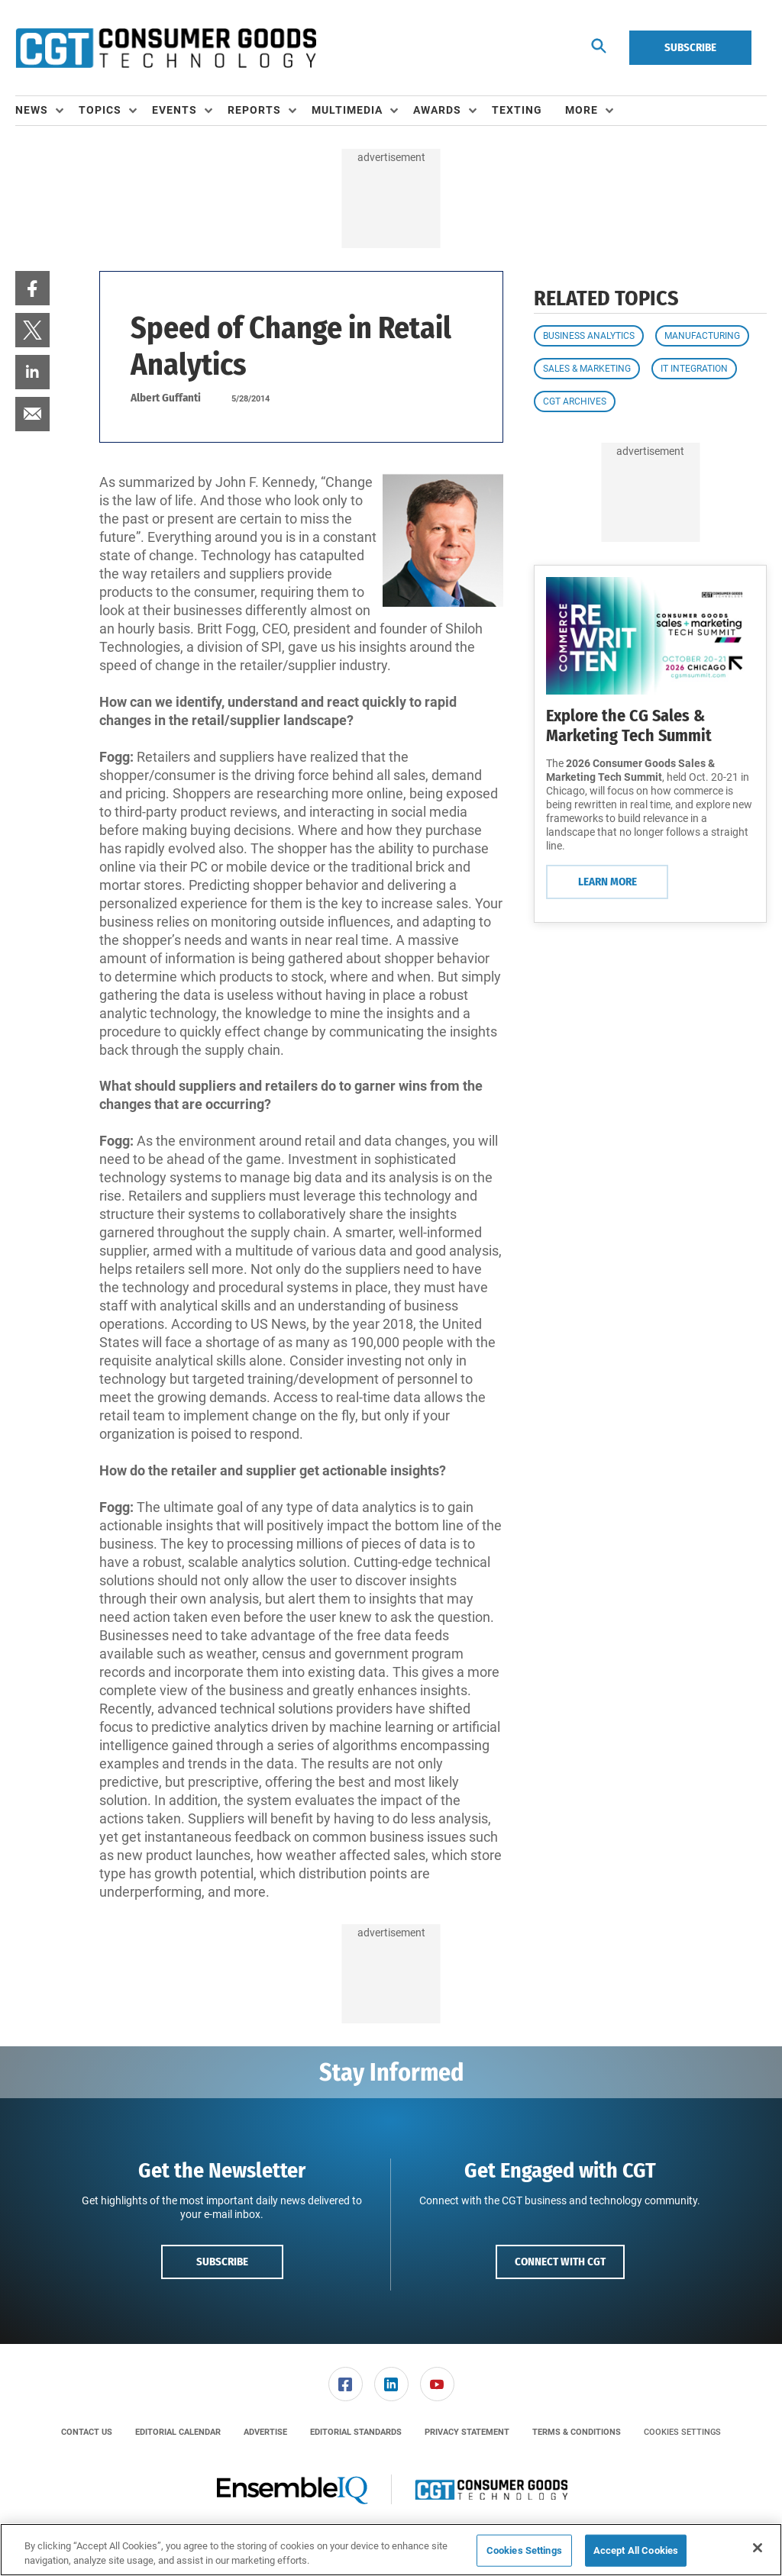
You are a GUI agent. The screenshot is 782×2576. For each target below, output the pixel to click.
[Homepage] (165, 48)
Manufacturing (702, 335)
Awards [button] (437, 110)
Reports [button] (254, 110)
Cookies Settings (682, 2432)
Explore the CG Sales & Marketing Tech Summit (629, 725)
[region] (391, 2549)
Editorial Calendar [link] (178, 2432)
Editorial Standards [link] (356, 2432)
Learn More (607, 881)
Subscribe (690, 47)
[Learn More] (650, 635)
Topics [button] (100, 110)
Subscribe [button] (222, 2261)
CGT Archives (574, 401)
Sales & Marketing (587, 368)
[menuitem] (47, 110)
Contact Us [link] (86, 2432)
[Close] (757, 2548)
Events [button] (174, 110)
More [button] (581, 110)
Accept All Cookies (635, 2550)
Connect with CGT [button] (560, 2261)
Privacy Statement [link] (467, 2432)
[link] (32, 288)
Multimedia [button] (347, 110)
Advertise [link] (265, 2432)
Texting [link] (517, 110)
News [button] (31, 110)
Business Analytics (589, 335)
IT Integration (694, 368)
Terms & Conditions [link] (576, 2432)
